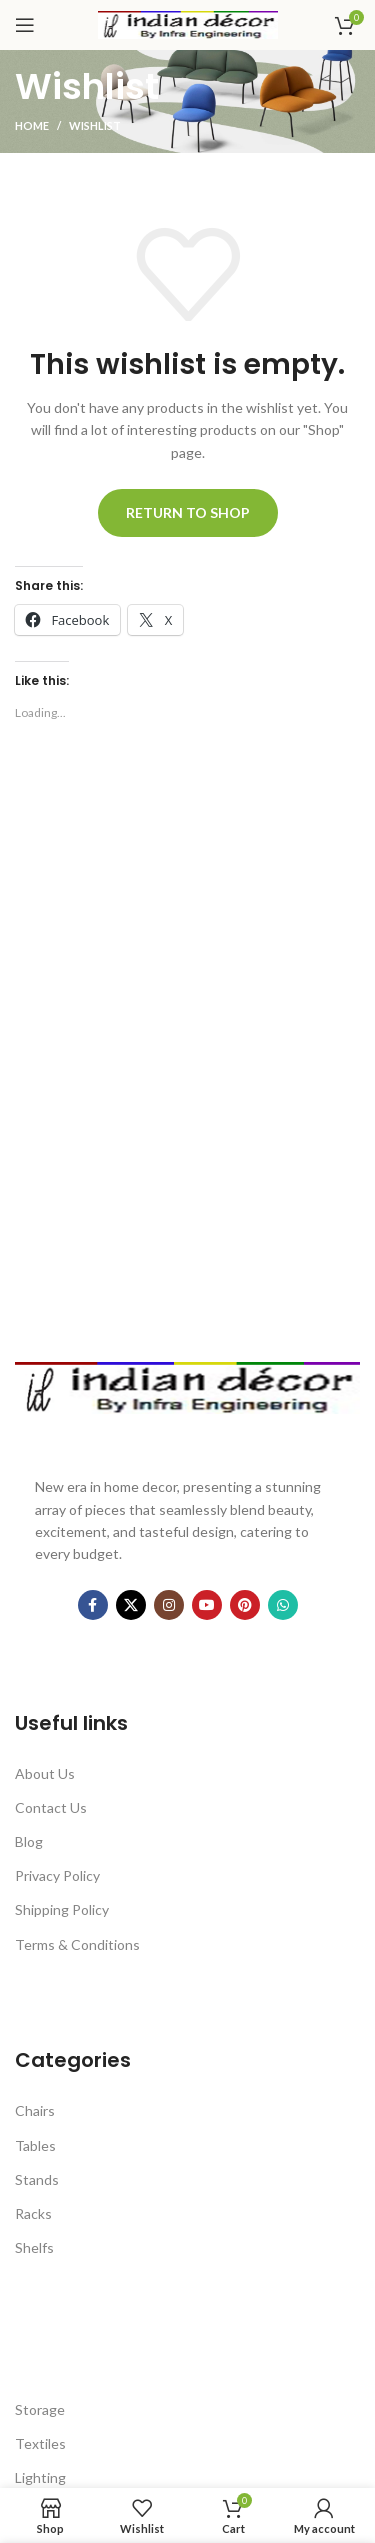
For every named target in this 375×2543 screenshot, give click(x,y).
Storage (40, 2409)
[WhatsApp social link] (283, 1605)
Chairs (35, 2110)
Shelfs (34, 2247)
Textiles (40, 2443)
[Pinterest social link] (245, 1605)
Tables (35, 2145)
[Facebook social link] (93, 1605)
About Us (45, 1773)
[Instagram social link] (169, 1605)
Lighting (40, 2477)
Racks (33, 2213)
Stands (37, 2179)
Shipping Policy (62, 1909)
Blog (29, 1841)
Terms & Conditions (77, 1944)
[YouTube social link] (207, 1605)
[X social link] (131, 1605)
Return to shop (188, 512)
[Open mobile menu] (25, 25)
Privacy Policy (57, 1875)
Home (32, 125)
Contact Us (51, 1807)
